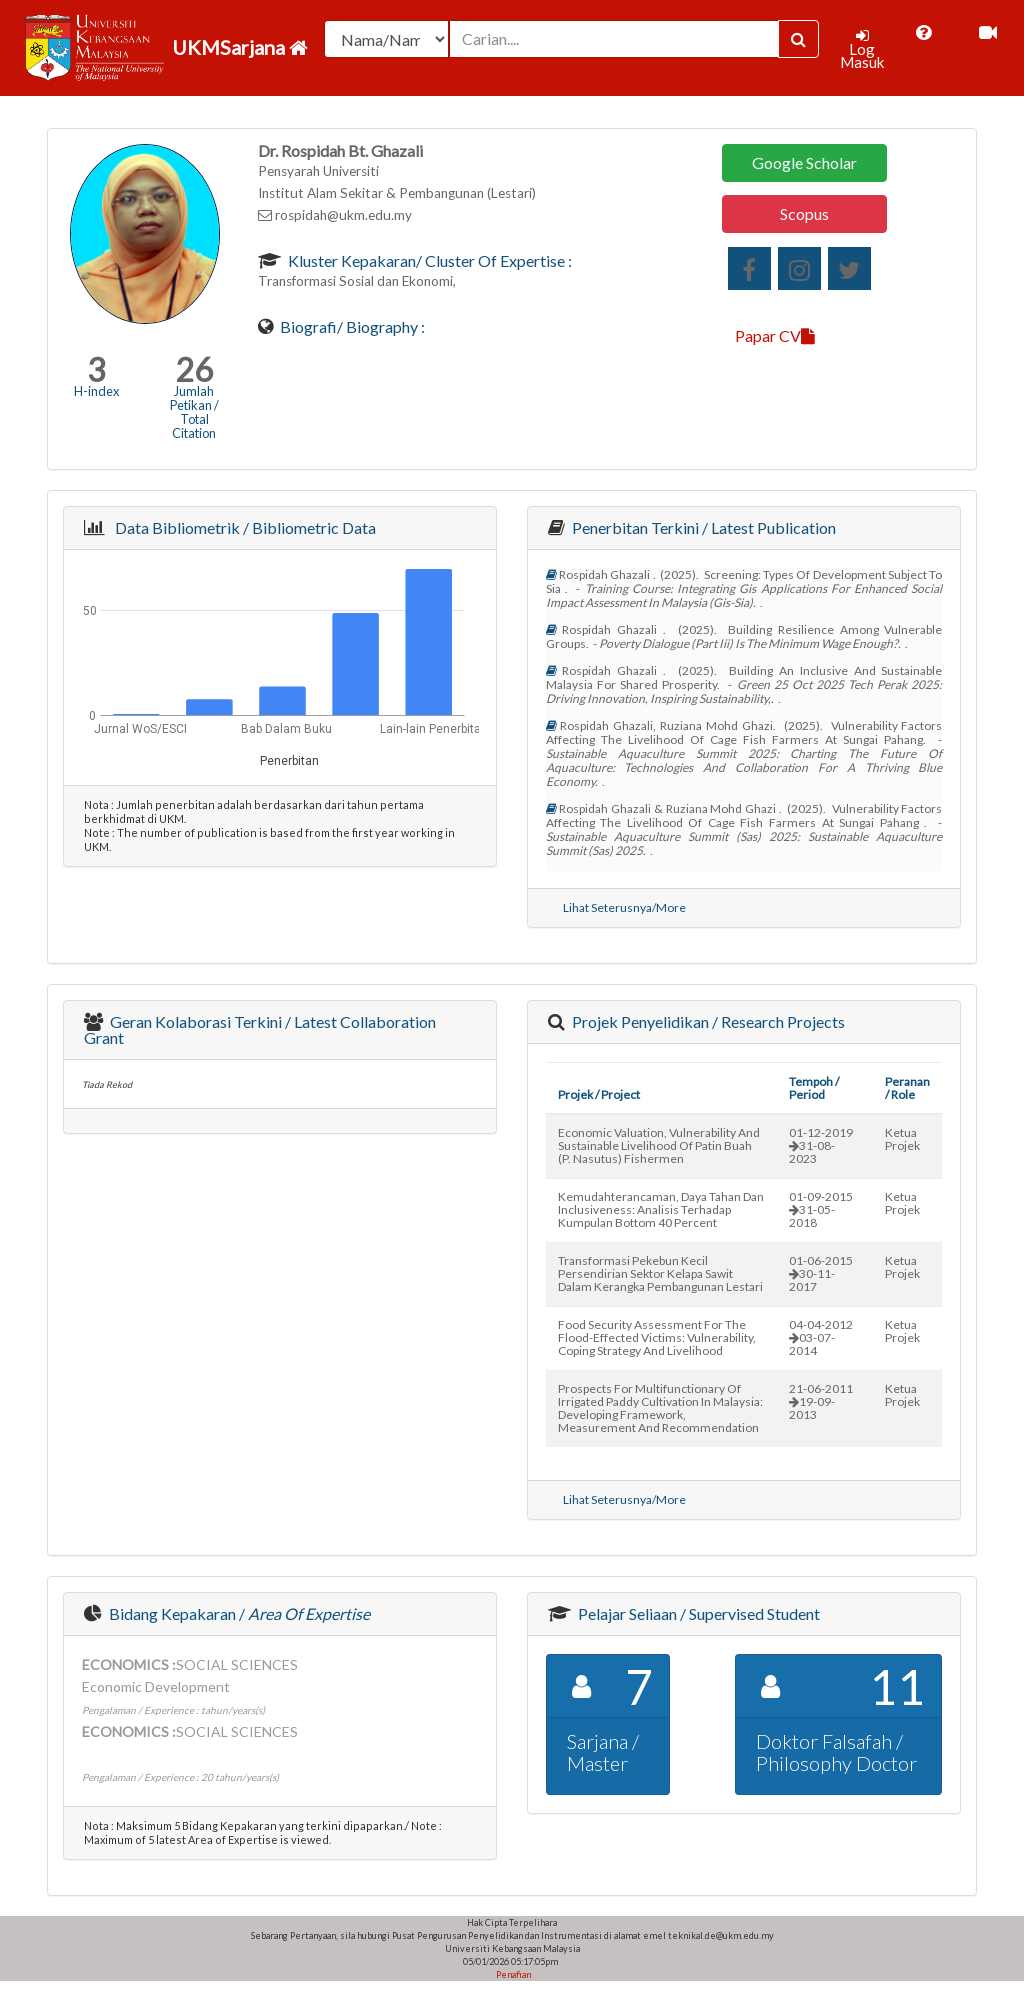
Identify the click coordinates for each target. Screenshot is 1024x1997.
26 (194, 369)
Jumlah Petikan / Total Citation (194, 412)
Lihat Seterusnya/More (624, 907)
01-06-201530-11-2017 (821, 1273)
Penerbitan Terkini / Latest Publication (702, 527)
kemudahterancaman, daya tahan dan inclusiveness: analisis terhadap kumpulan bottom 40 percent (661, 1209)
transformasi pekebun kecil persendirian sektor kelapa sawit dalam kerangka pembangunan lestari (660, 1273)
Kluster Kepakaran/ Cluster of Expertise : (428, 260)
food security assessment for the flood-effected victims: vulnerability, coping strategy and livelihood (657, 1337)
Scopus (804, 213)
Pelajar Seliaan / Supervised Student (697, 1613)
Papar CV (775, 335)
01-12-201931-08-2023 (821, 1145)
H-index (96, 391)
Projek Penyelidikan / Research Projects (707, 1021)
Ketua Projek (902, 1139)
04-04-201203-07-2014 (821, 1337)
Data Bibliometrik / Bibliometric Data (242, 527)
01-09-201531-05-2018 (821, 1209)
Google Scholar (804, 162)
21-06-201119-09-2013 (821, 1401)
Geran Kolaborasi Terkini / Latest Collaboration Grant (260, 1029)
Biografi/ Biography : (351, 326)
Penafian (512, 1974)
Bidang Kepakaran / (238, 1613)
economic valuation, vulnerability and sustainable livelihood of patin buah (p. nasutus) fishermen (659, 1145)
